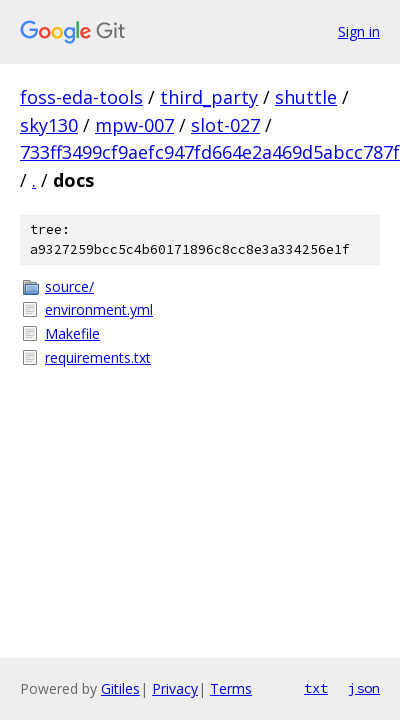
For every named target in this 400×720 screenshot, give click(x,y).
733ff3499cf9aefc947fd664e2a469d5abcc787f (210, 152)
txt (316, 688)
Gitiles (120, 688)
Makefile (72, 333)
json (364, 688)
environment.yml (99, 309)
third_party (209, 97)
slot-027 (225, 125)
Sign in (359, 31)
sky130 (49, 125)
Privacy (175, 688)
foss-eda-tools (81, 97)
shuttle (306, 97)
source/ (69, 286)
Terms (231, 688)
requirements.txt (98, 357)
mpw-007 (134, 125)
